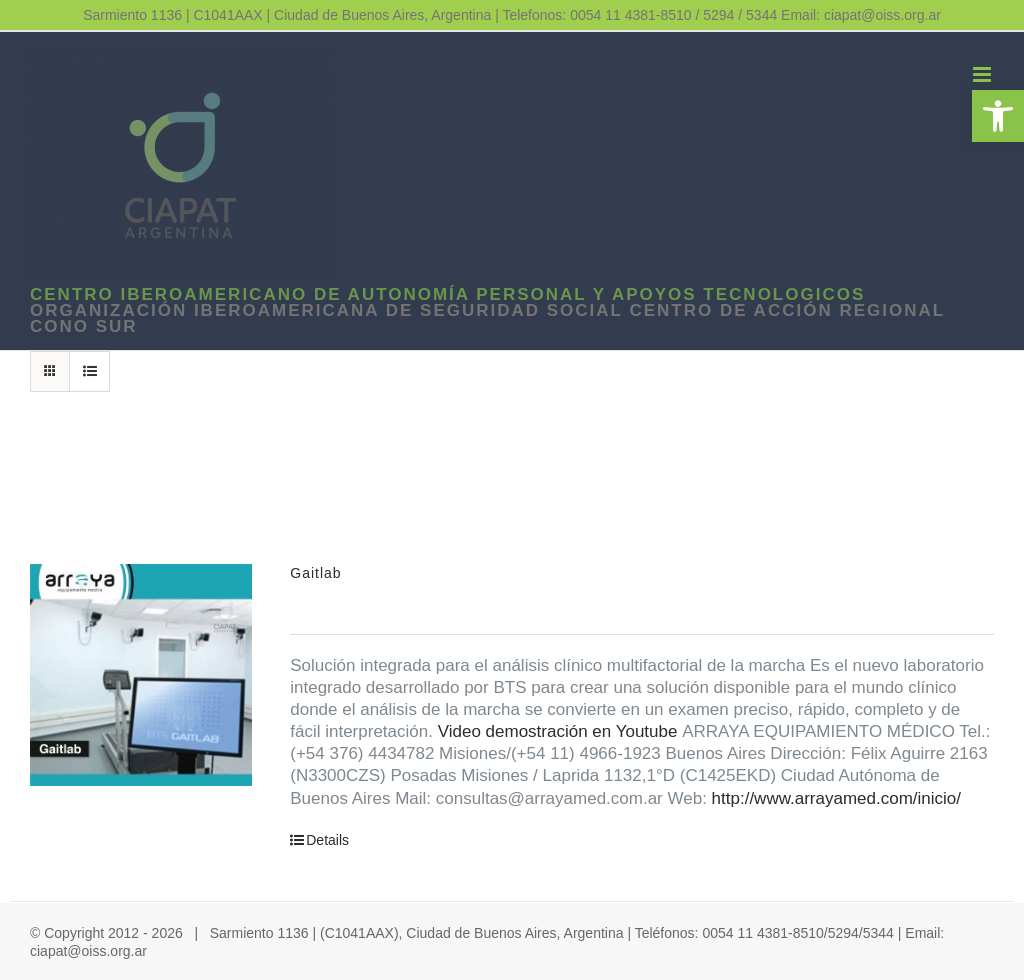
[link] (998, 116)
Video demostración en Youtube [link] (558, 731)
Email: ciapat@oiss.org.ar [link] (861, 15)
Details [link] (327, 840)
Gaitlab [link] (315, 573)
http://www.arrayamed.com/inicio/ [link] (836, 798)
